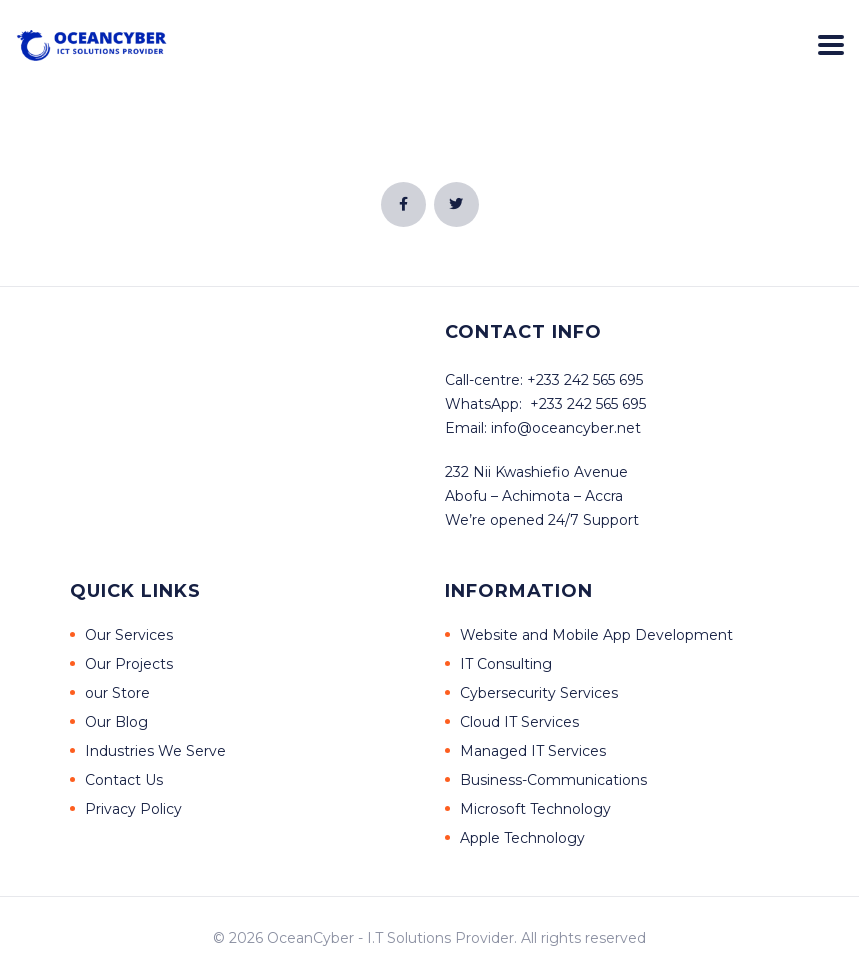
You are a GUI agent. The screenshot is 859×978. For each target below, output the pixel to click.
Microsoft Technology (535, 809)
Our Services (129, 635)
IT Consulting (506, 664)
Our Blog (116, 722)
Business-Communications (553, 780)
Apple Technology (522, 838)
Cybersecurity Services (539, 693)
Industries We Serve (155, 751)
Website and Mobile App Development (596, 635)
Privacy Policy (133, 809)
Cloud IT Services (519, 722)
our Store (117, 693)
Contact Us (124, 780)
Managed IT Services (533, 751)
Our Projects (129, 664)
